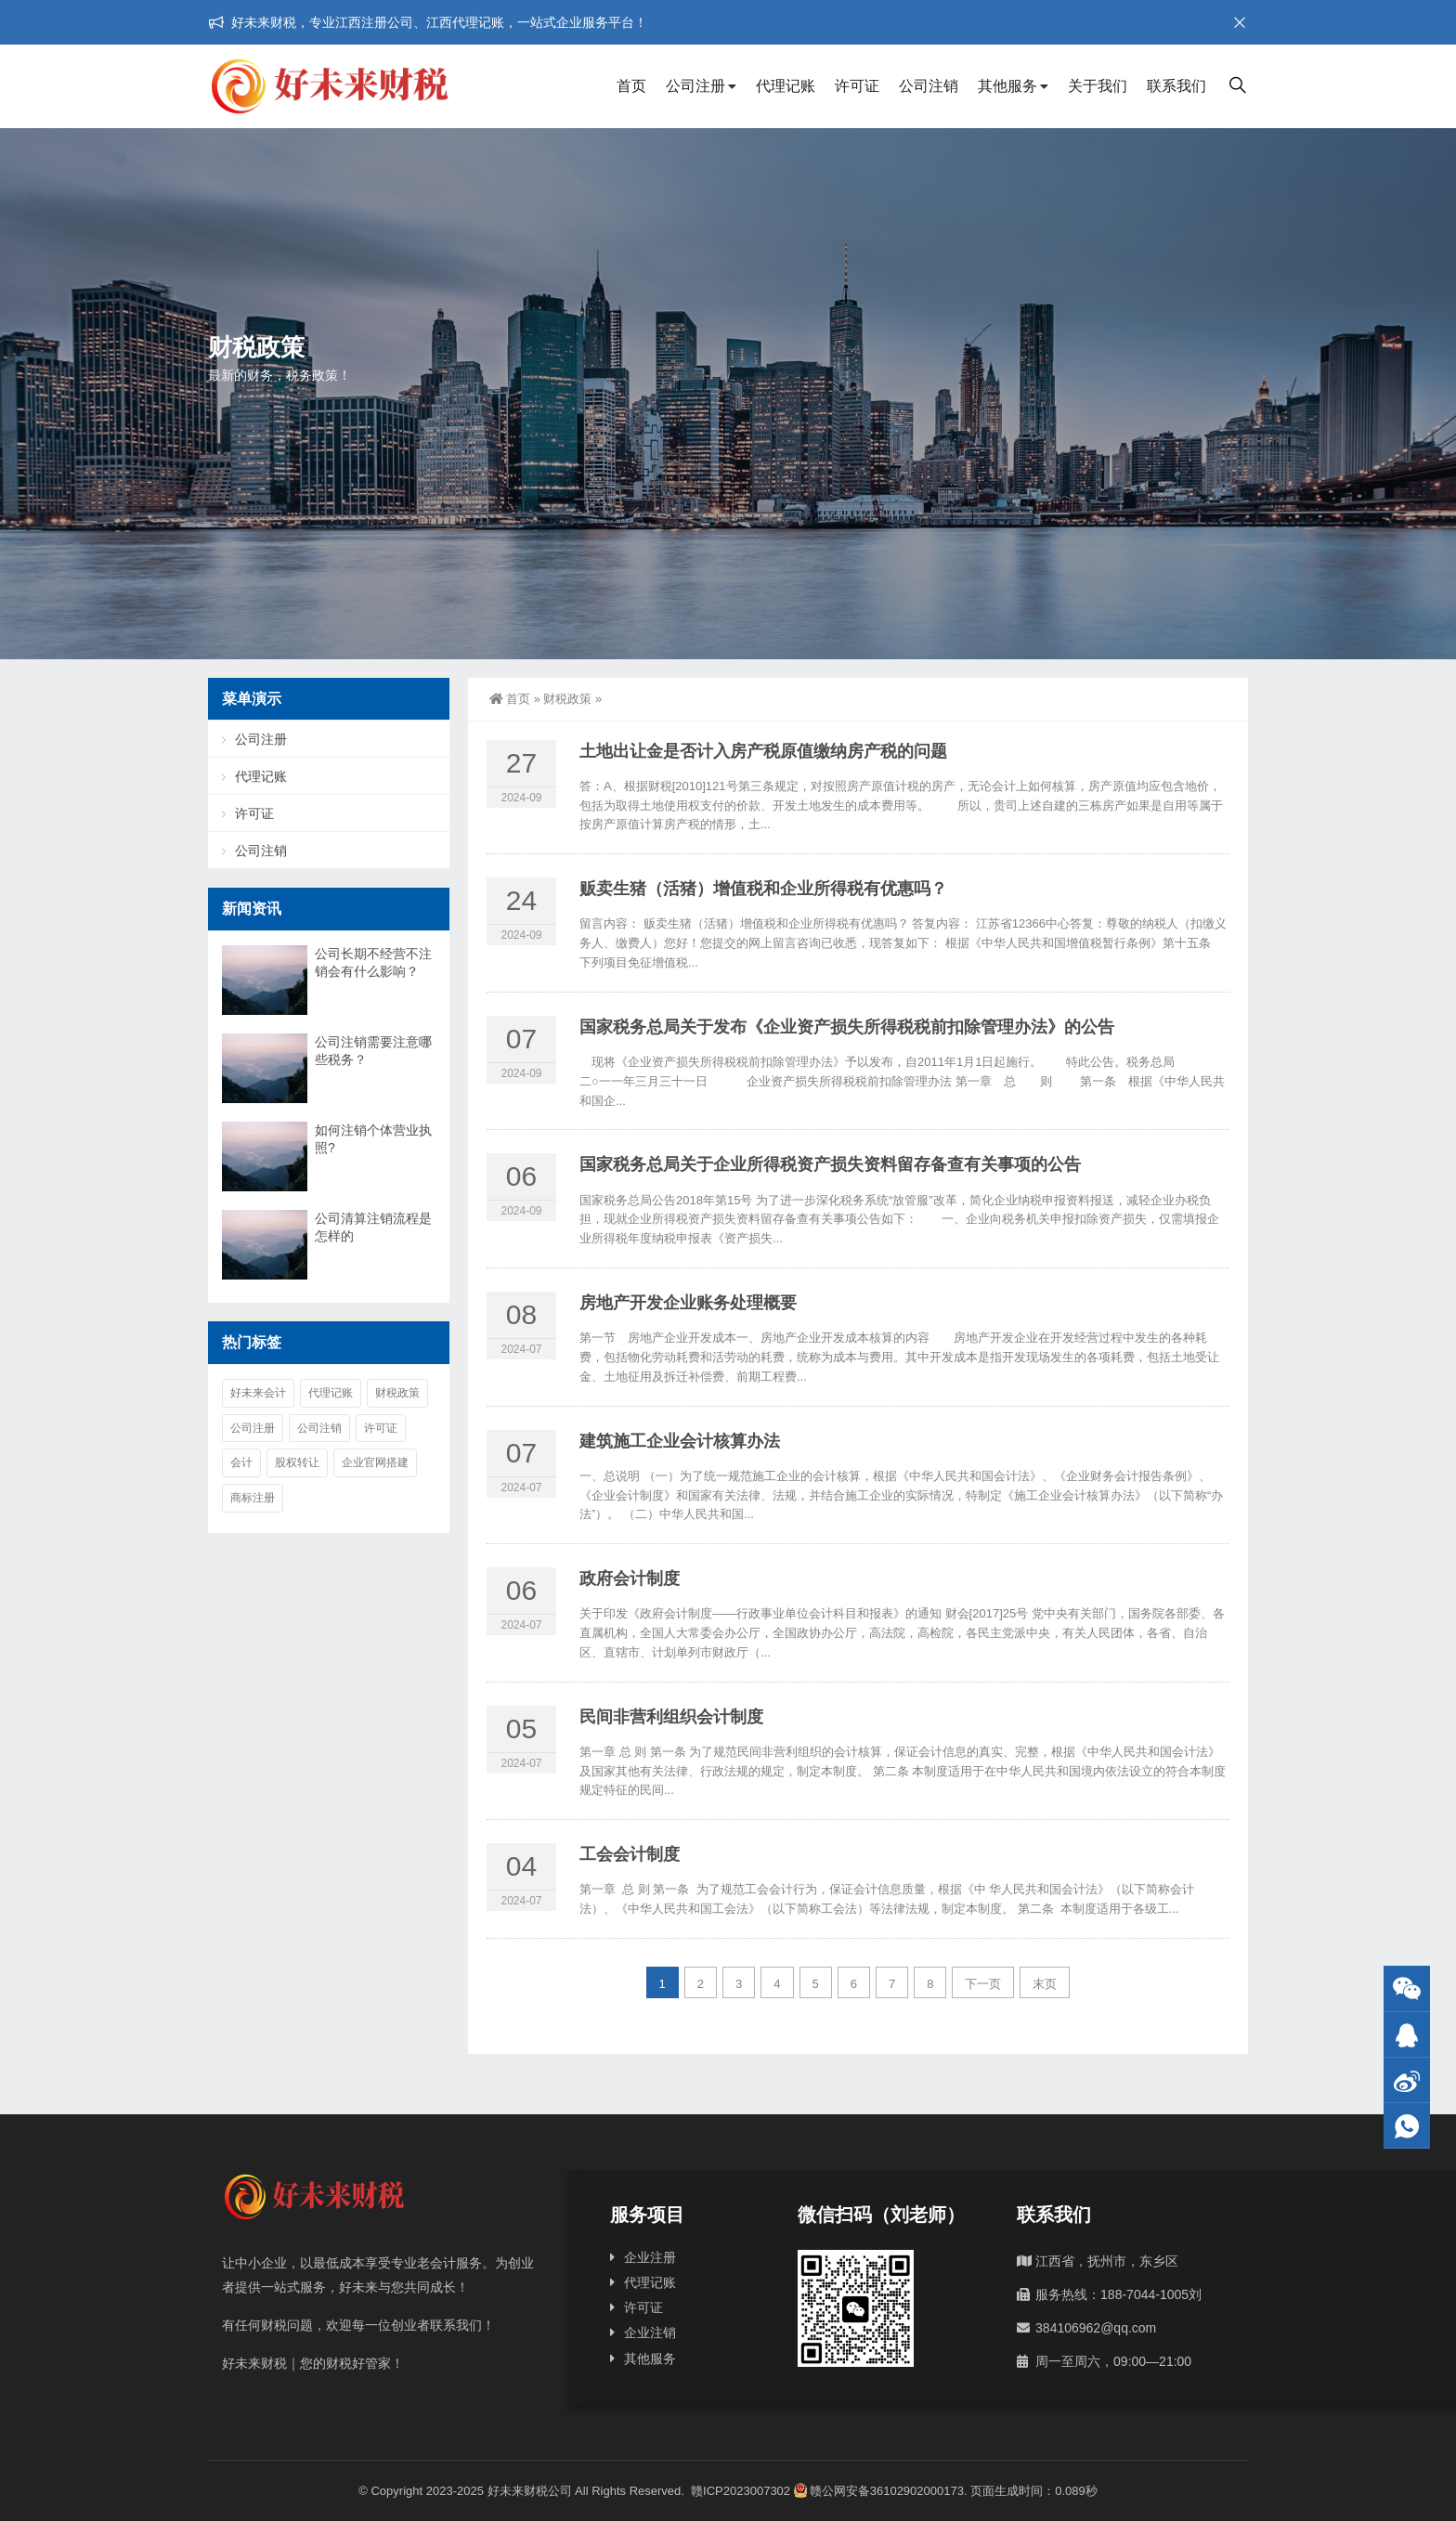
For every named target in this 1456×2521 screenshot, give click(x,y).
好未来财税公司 (530, 2491)
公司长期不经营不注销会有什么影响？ (373, 962)
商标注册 (252, 1497)
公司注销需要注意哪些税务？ (373, 1050)
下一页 (983, 1984)
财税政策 (567, 699)
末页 (1045, 1984)
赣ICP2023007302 (740, 2491)
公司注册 (695, 86)
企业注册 (650, 2257)
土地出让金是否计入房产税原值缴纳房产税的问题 (763, 751)
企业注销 (650, 2332)
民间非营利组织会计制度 (671, 1717)
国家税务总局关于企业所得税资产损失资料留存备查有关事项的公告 (830, 1164)
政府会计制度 (629, 1578)
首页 (631, 86)
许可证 (857, 86)
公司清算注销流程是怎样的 (373, 1227)
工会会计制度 (629, 1854)
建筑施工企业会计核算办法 (679, 1441)
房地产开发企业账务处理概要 (688, 1302)
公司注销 (928, 86)
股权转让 (297, 1462)
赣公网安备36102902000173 (879, 2491)
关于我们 (1097, 86)
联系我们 (1176, 86)
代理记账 (785, 86)
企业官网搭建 (375, 1462)
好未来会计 (258, 1392)
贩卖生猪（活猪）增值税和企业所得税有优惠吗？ (763, 888)
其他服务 (1007, 86)
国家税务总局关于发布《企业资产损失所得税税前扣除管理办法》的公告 (846, 1027)
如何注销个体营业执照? (373, 1139)
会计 (241, 1462)
